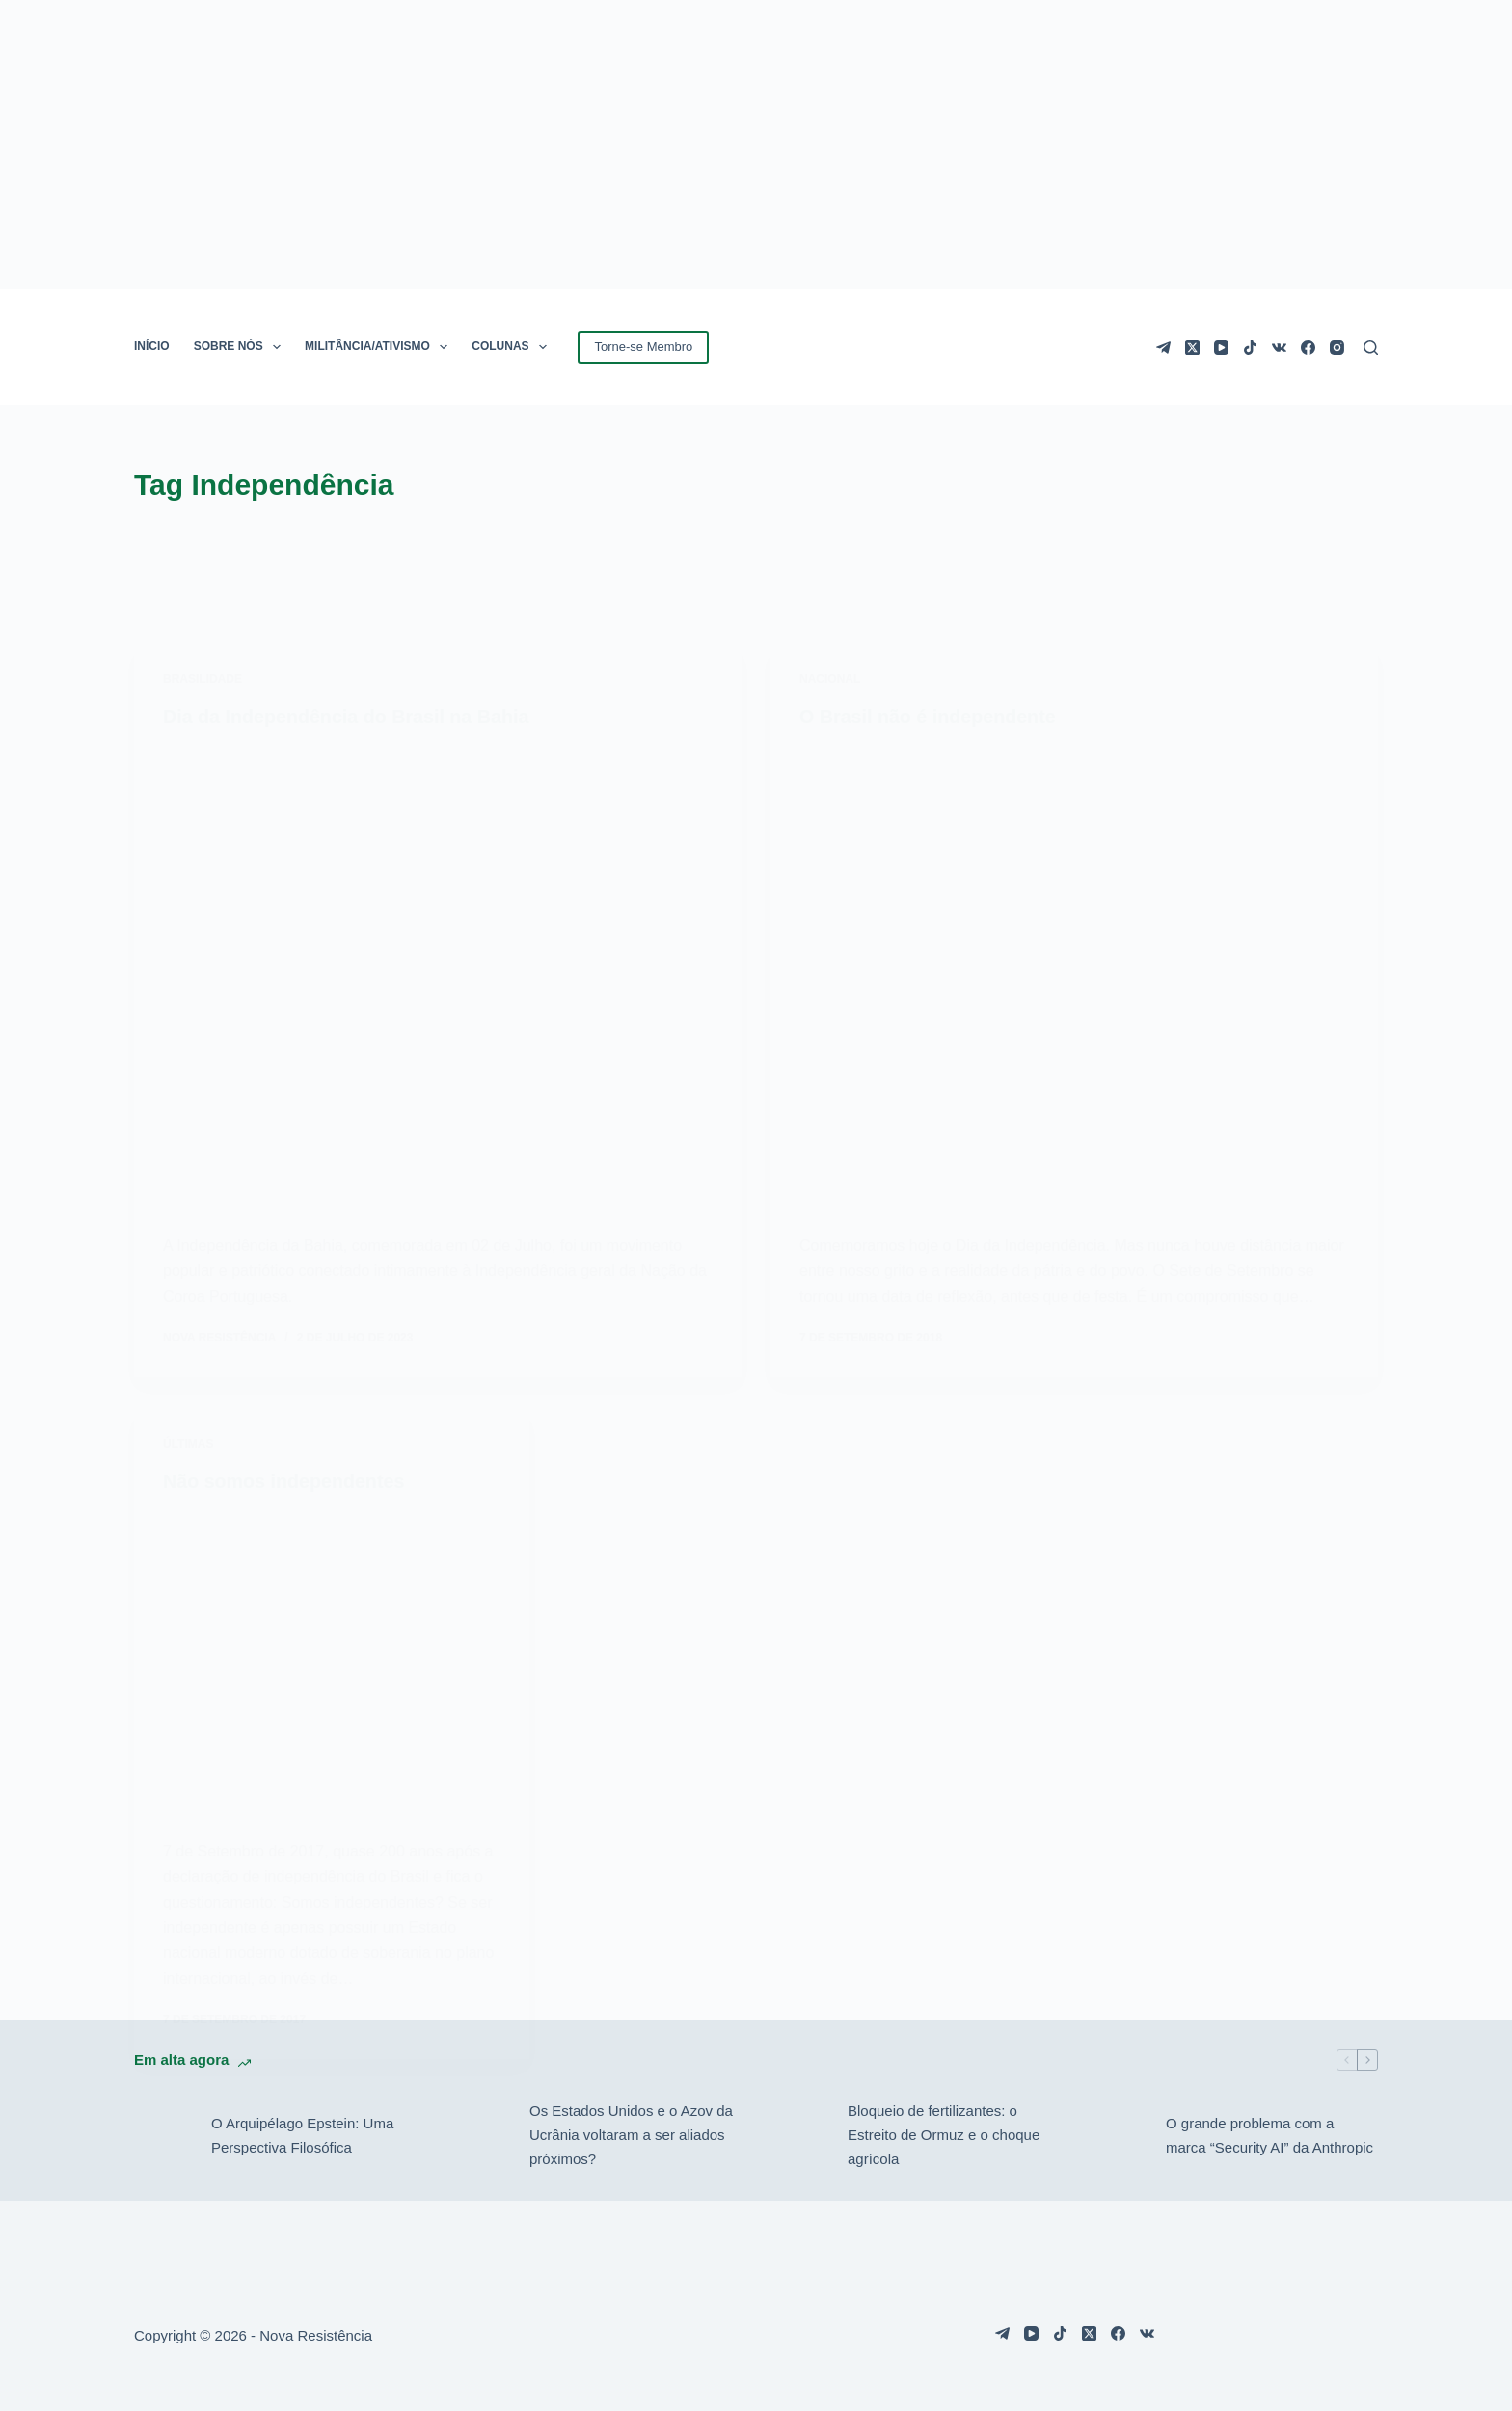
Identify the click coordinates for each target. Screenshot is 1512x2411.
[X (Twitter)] (1192, 347)
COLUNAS (513, 347)
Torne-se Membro (643, 346)
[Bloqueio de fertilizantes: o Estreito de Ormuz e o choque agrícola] (799, 2134)
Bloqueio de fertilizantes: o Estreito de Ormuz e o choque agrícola (944, 2133)
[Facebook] (1308, 347)
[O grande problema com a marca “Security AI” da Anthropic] (1118, 2134)
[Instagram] (1337, 347)
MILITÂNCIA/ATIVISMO (380, 347)
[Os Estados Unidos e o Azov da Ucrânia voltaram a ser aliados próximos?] (481, 2134)
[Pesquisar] (1371, 347)
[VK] (1279, 347)
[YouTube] (1221, 347)
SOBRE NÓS (241, 347)
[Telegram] (1163, 347)
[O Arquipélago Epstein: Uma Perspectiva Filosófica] (163, 2134)
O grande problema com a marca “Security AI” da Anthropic (1269, 2134)
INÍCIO (152, 346)
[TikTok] (1250, 347)
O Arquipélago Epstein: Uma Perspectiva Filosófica (302, 2134)
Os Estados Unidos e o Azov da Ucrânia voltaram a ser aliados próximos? (631, 2133)
